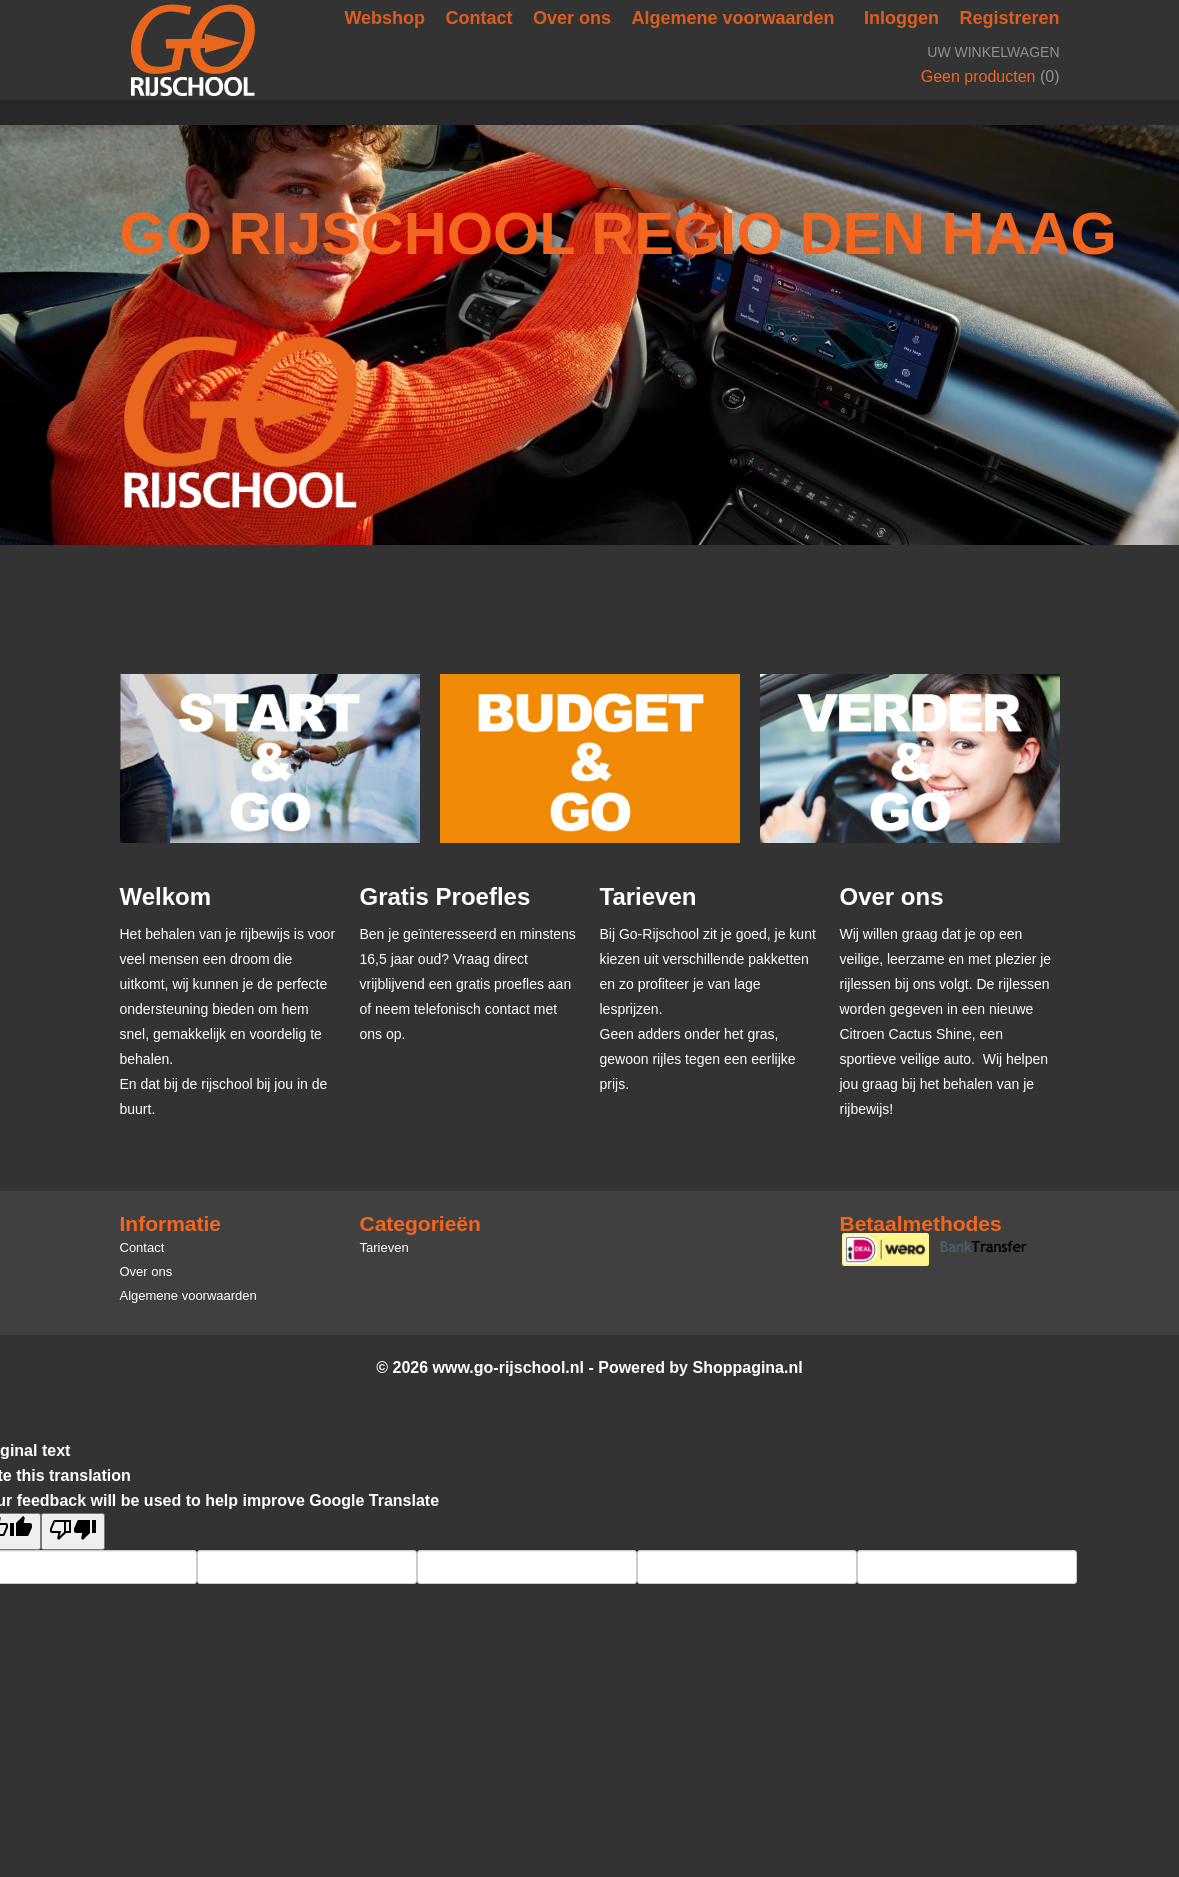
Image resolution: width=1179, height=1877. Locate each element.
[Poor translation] (73, 1531)
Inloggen (901, 18)
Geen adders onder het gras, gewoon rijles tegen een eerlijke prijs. (698, 1059)
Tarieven (154, 112)
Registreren (1009, 18)
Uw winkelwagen (993, 52)
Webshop (384, 18)
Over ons (572, 18)
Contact (479, 18)
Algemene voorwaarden (733, 18)
